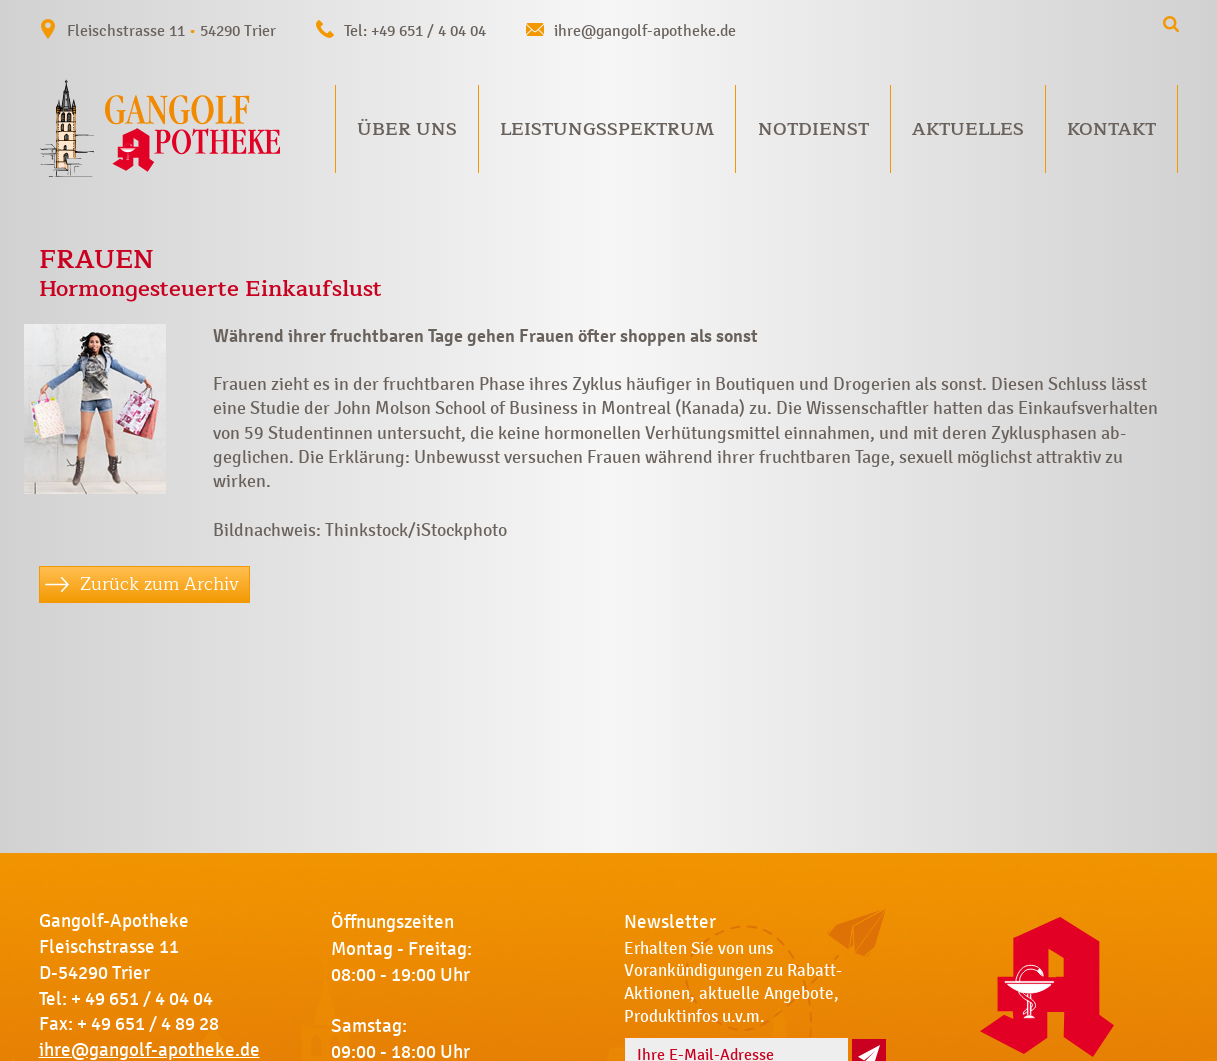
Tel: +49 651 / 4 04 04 (415, 30)
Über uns (407, 129)
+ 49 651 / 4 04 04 (142, 999)
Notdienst (813, 129)
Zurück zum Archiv (159, 584)
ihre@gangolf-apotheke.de (645, 30)
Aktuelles (968, 129)
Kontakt (1111, 129)
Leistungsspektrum (607, 129)
